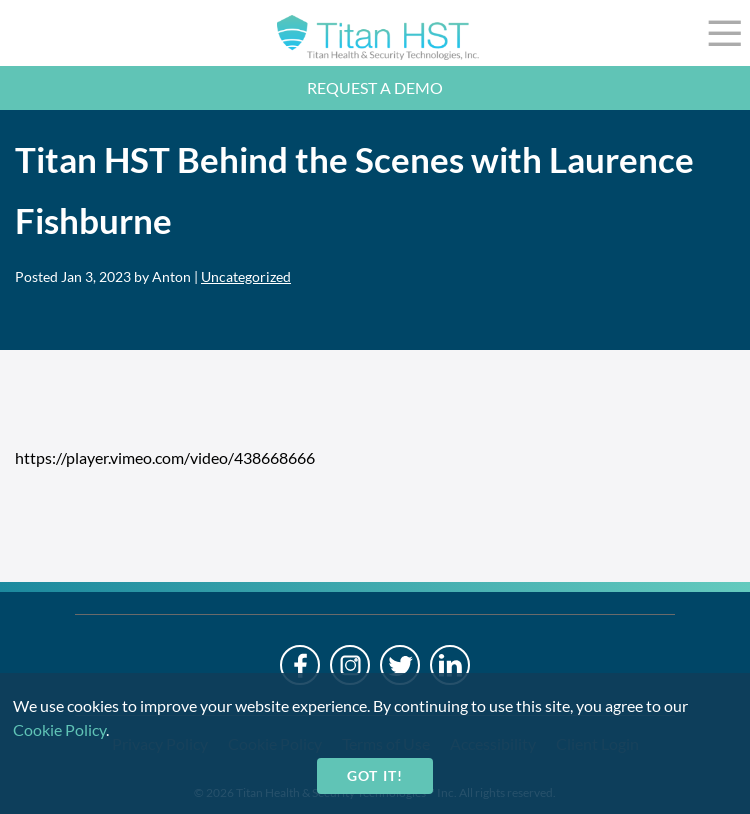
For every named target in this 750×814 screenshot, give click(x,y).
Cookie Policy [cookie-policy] (59, 729)
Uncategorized (246, 276)
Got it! (374, 775)
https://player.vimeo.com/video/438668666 (165, 457)
